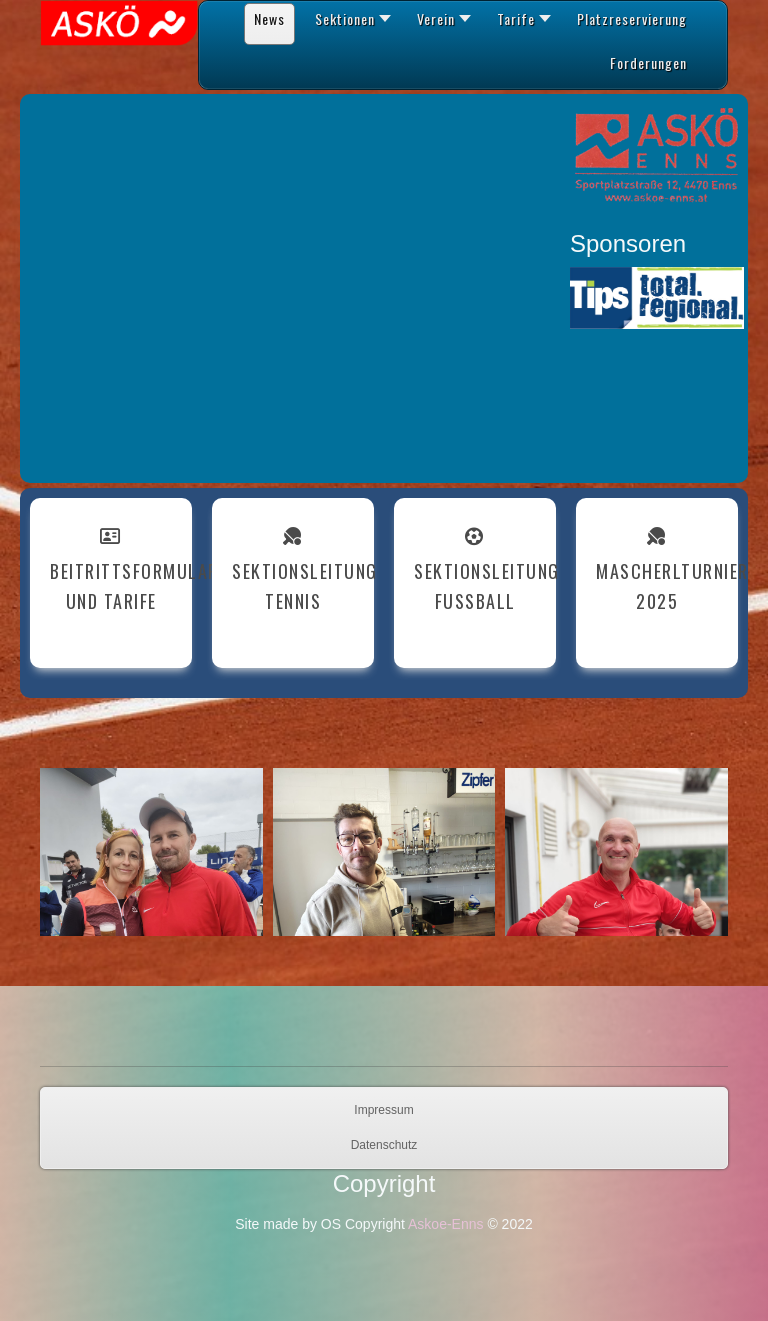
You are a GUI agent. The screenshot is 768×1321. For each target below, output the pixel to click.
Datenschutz (384, 1145)
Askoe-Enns (445, 1224)
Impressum (383, 1110)
